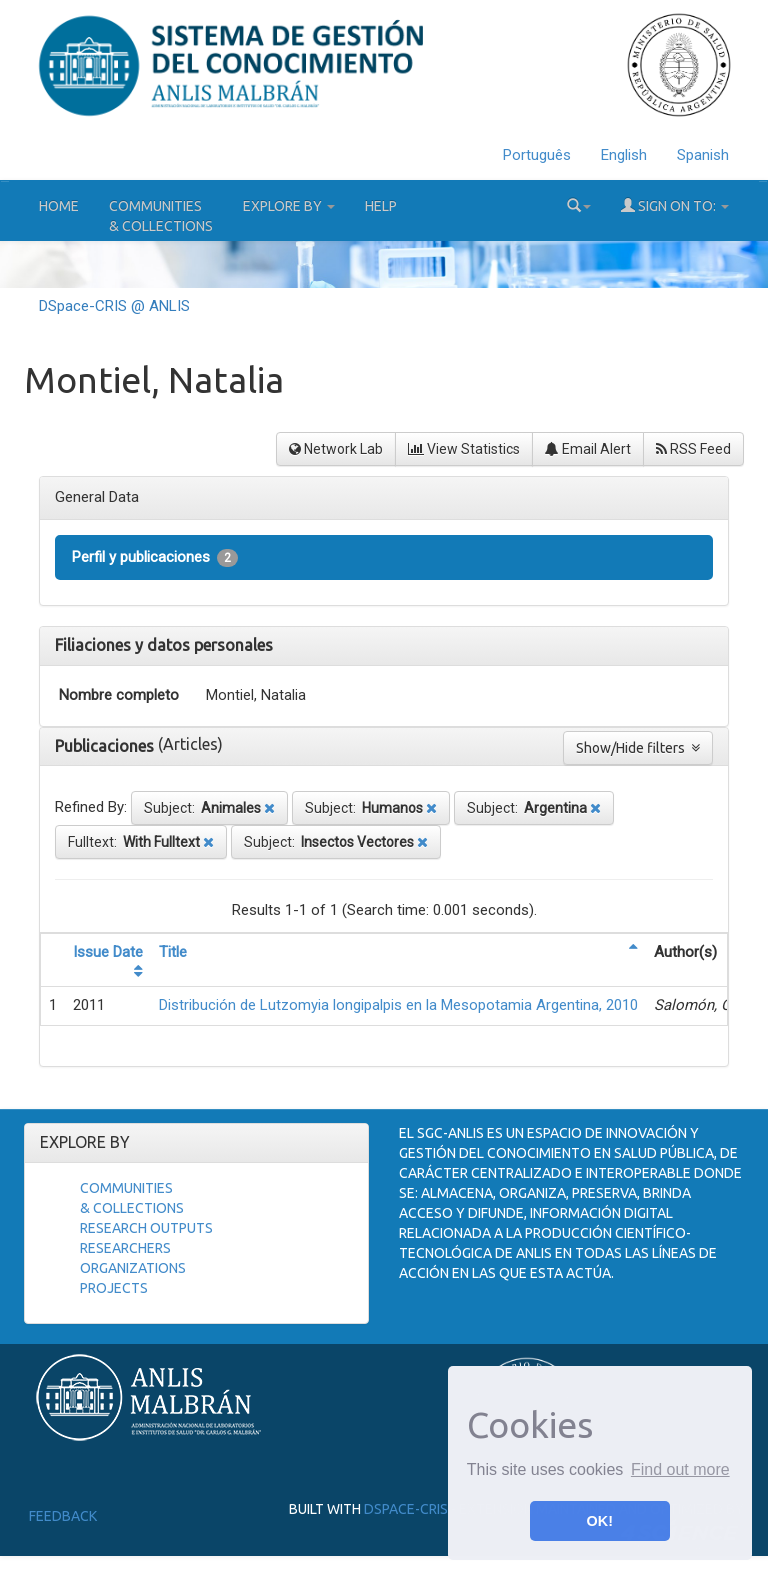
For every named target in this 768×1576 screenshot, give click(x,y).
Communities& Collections (161, 216)
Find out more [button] (680, 1469)
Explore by (289, 206)
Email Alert (588, 449)
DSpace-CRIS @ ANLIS (114, 306)
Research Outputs (146, 1228)
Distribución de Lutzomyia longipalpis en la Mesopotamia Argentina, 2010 (398, 1005)
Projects (114, 1288)
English (624, 155)
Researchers (125, 1248)
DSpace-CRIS (406, 1509)
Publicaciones (106, 746)
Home (59, 206)
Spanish (703, 155)
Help (381, 206)
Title (173, 952)
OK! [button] (600, 1521)
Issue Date (108, 952)
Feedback (63, 1516)
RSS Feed (693, 449)
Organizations (133, 1268)
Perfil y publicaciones (155, 557)
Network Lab (336, 449)
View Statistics (464, 449)
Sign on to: (675, 205)
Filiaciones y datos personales (164, 645)
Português (537, 155)
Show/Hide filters (638, 748)
